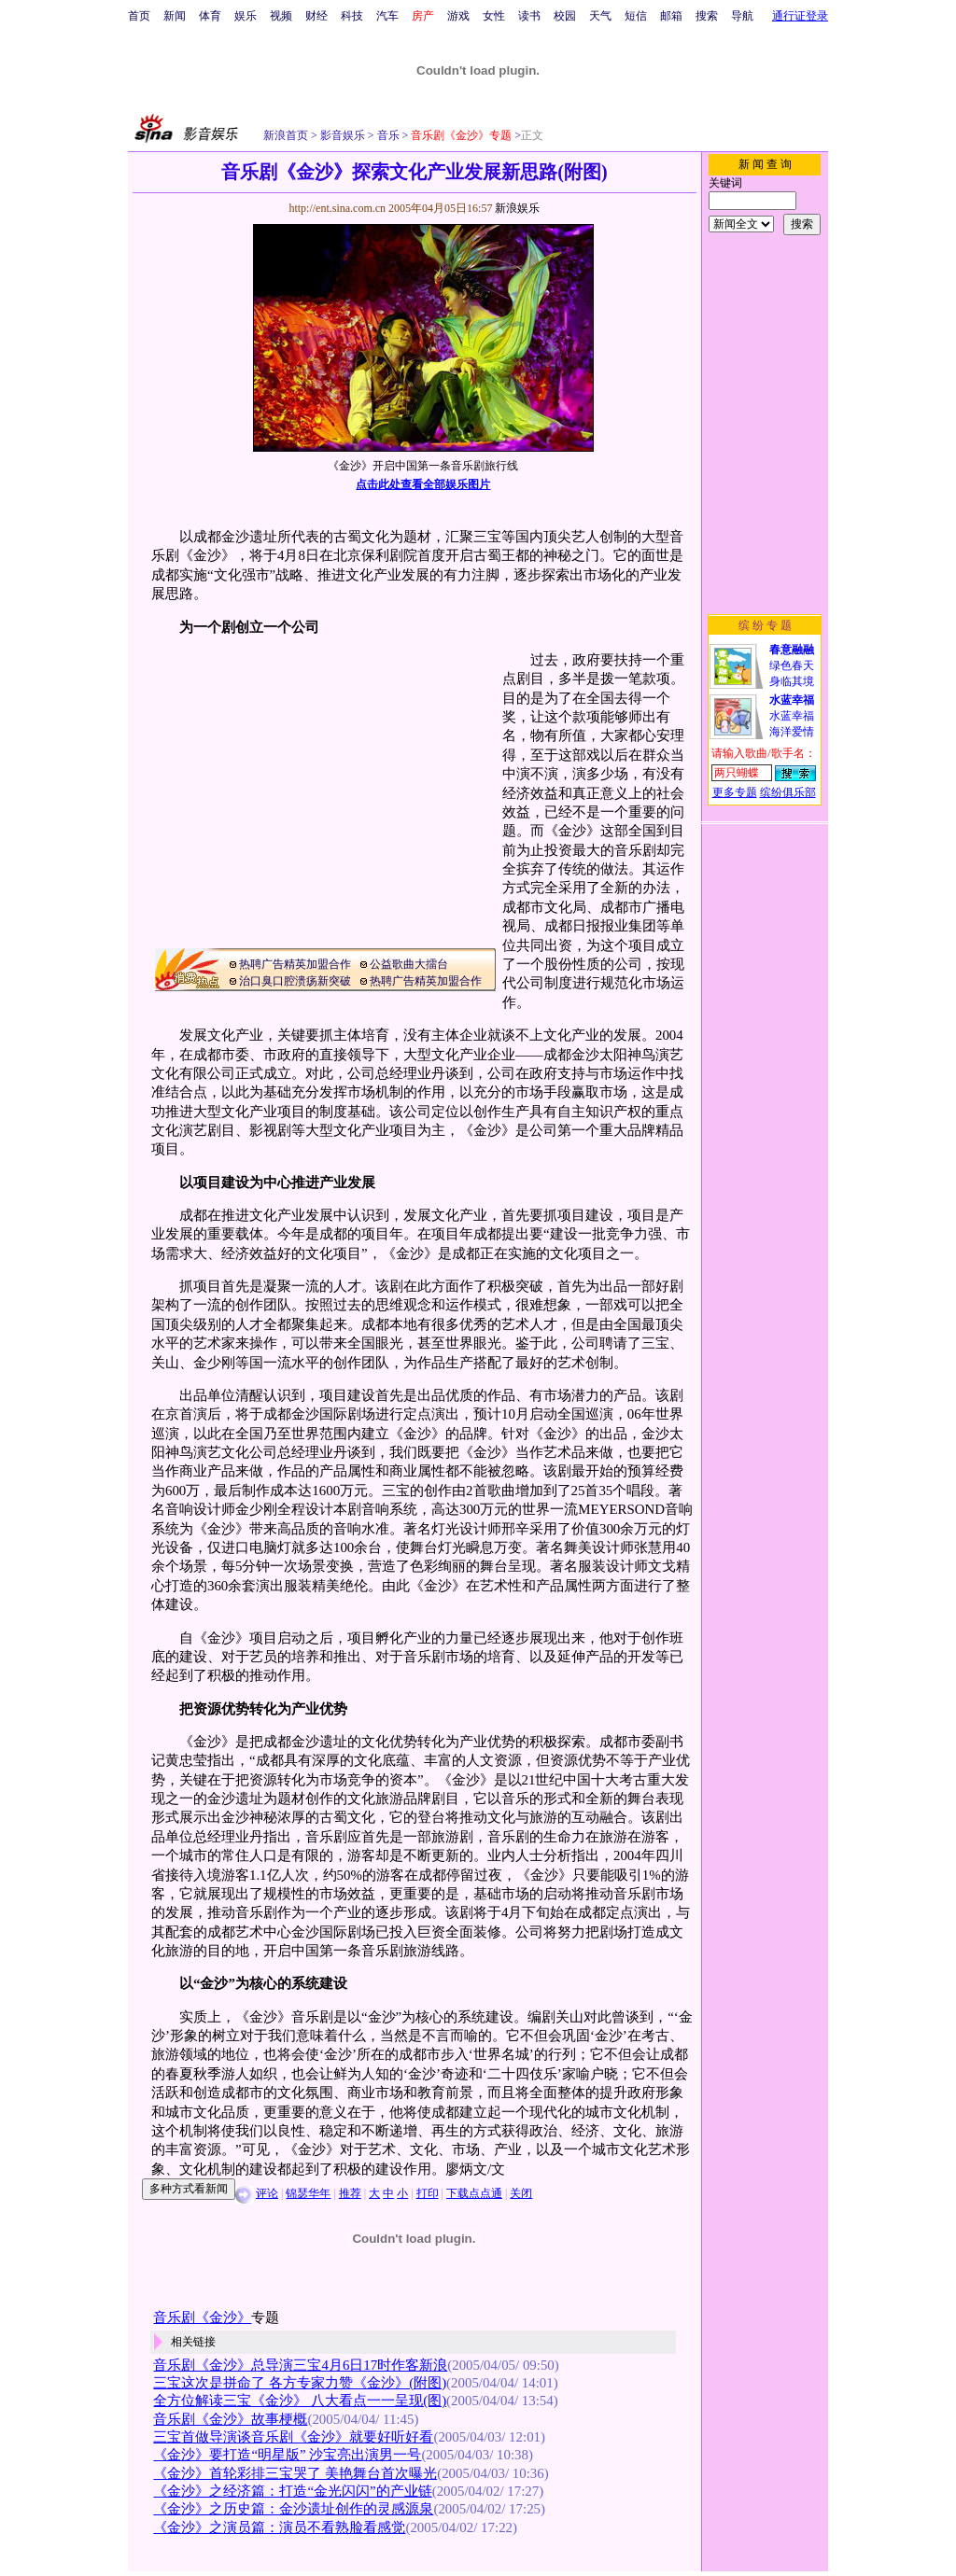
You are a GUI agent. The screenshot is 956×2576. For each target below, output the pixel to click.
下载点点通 (474, 2193)
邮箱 (671, 15)
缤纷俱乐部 (788, 792)
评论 (267, 2193)
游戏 (458, 15)
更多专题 (734, 792)
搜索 (707, 15)
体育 (210, 15)
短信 (636, 15)
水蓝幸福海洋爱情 (791, 715)
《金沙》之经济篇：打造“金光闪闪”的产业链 (292, 2491)
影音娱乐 (342, 135)
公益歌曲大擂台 (409, 964)
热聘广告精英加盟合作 (295, 964)
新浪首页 (285, 135)
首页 (139, 15)
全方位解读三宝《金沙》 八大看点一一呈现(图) (299, 2400)
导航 (742, 15)
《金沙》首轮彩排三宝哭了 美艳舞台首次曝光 (295, 2473)
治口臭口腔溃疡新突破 (295, 980)
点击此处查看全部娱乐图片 (423, 484)
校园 (565, 15)
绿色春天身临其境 (791, 665)
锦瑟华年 (308, 2193)
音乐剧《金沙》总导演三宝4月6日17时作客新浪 (300, 2365)
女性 (494, 15)
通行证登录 (800, 15)
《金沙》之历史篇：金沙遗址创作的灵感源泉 (293, 2508)
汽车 (387, 15)
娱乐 (245, 15)
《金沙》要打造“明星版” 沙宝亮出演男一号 (287, 2454)
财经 (316, 15)
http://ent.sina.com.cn (338, 208)
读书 (529, 15)
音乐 (387, 135)
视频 (281, 15)
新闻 (174, 15)
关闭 (521, 2193)
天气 (600, 15)
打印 (427, 2193)
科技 (352, 15)
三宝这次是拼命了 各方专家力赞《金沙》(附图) (299, 2382)
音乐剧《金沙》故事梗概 (230, 2419)
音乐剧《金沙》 (202, 2317)
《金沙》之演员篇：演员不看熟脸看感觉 (279, 2527)
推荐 (350, 2193)
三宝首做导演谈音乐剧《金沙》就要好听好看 (293, 2436)
